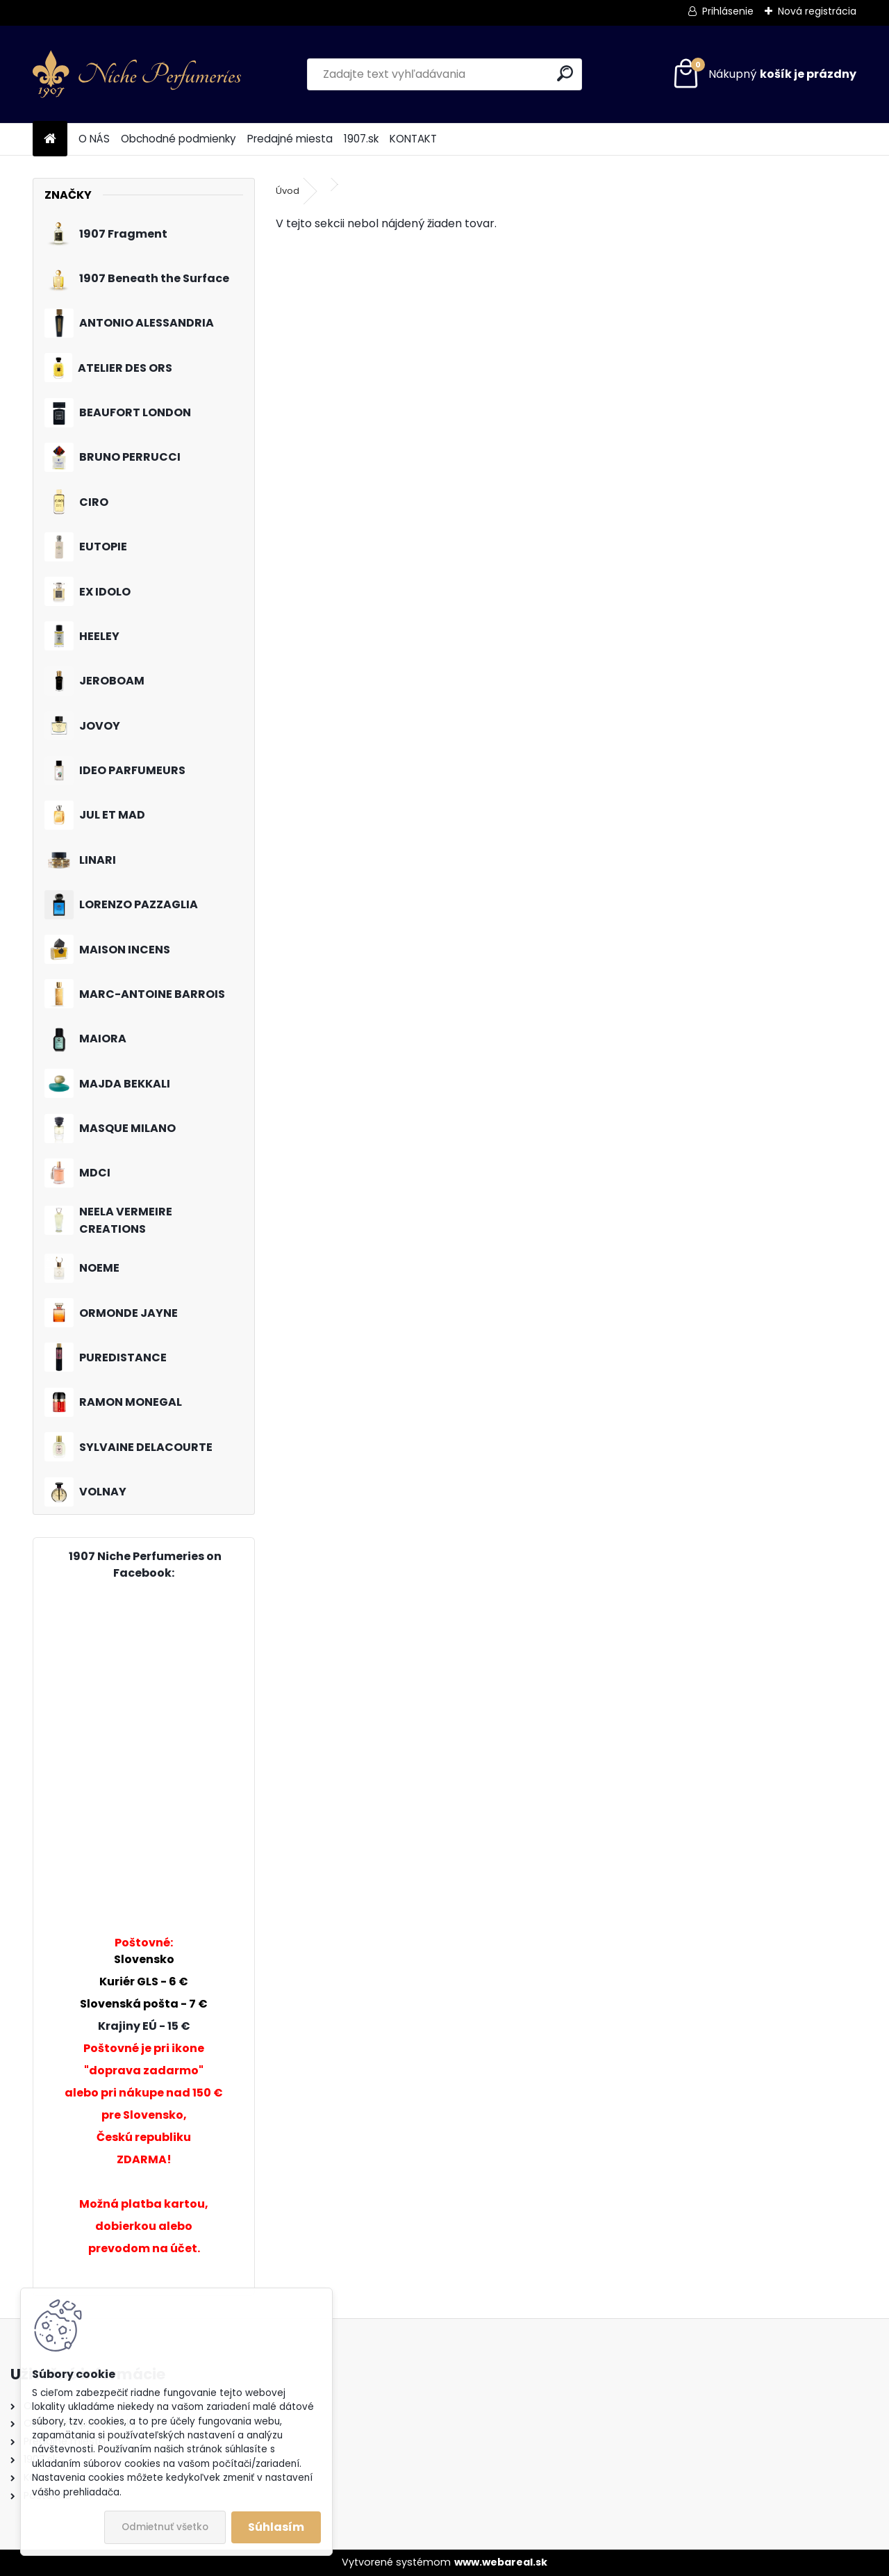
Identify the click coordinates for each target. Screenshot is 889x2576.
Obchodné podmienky (178, 138)
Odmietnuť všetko (165, 2527)
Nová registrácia (817, 11)
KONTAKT (413, 138)
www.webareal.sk (500, 2562)
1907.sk (361, 138)
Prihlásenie (728, 11)
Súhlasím (276, 2527)
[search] (565, 73)
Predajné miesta (290, 138)
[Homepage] (50, 139)
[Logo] (137, 74)
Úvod (287, 190)
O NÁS (94, 138)
